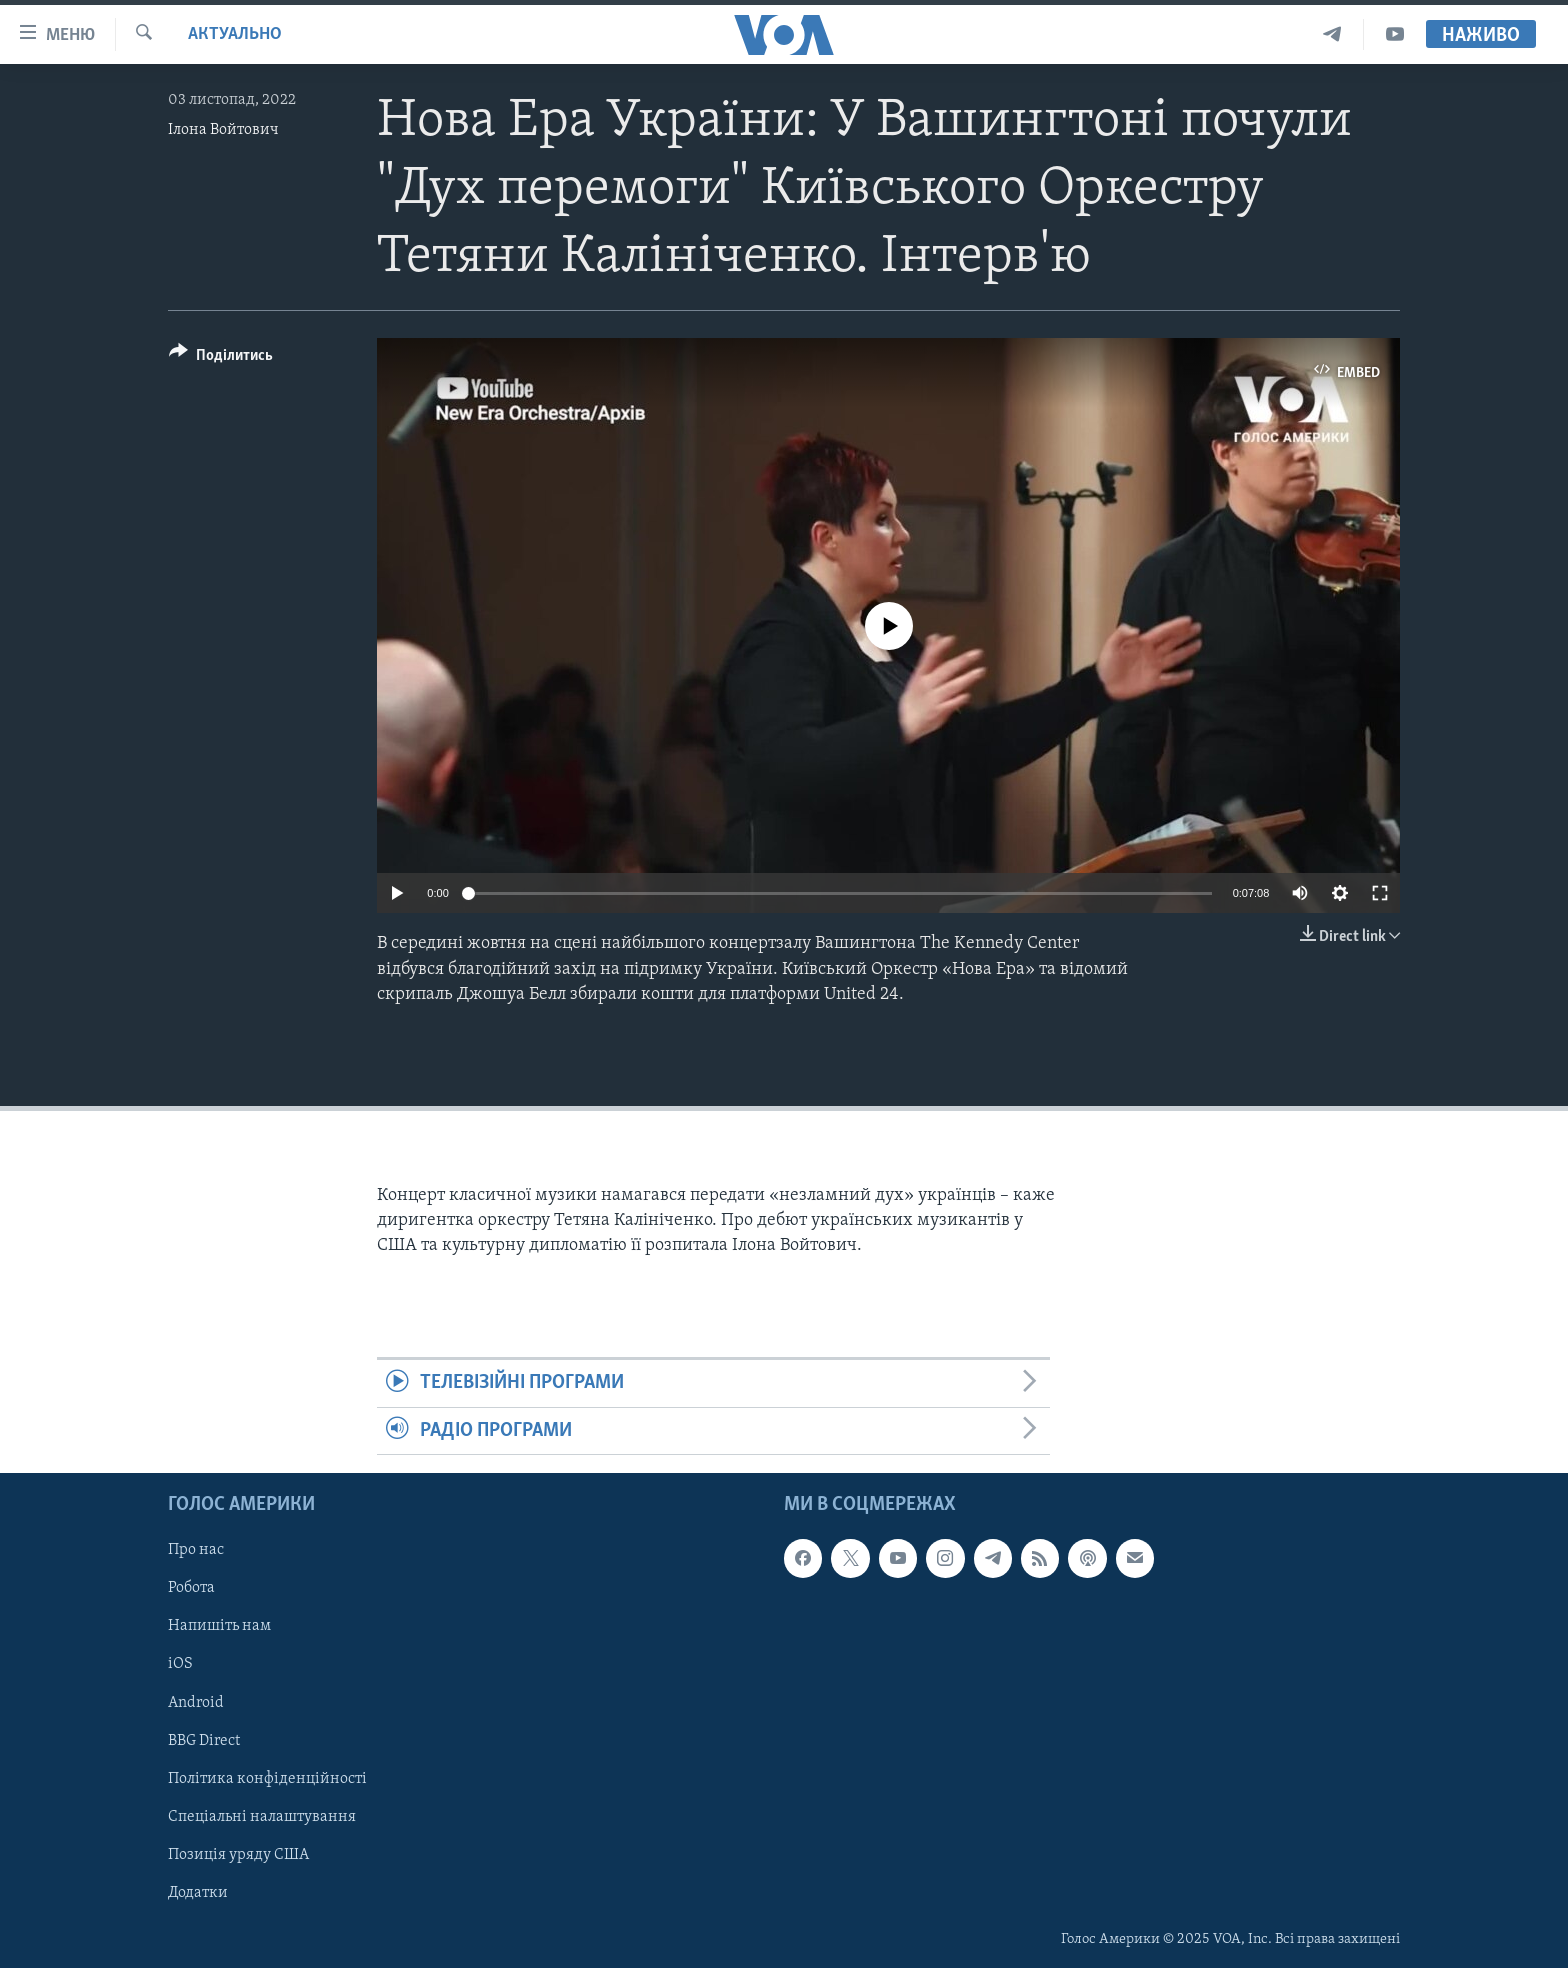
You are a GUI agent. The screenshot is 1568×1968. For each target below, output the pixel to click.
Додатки (198, 1893)
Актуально (235, 34)
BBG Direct (204, 1741)
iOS (180, 1665)
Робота (191, 1589)
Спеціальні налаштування (262, 1817)
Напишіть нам (219, 1627)
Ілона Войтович (223, 130)
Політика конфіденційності (267, 1779)
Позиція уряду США (238, 1855)
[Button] (221, 358)
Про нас (196, 1550)
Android (196, 1703)
